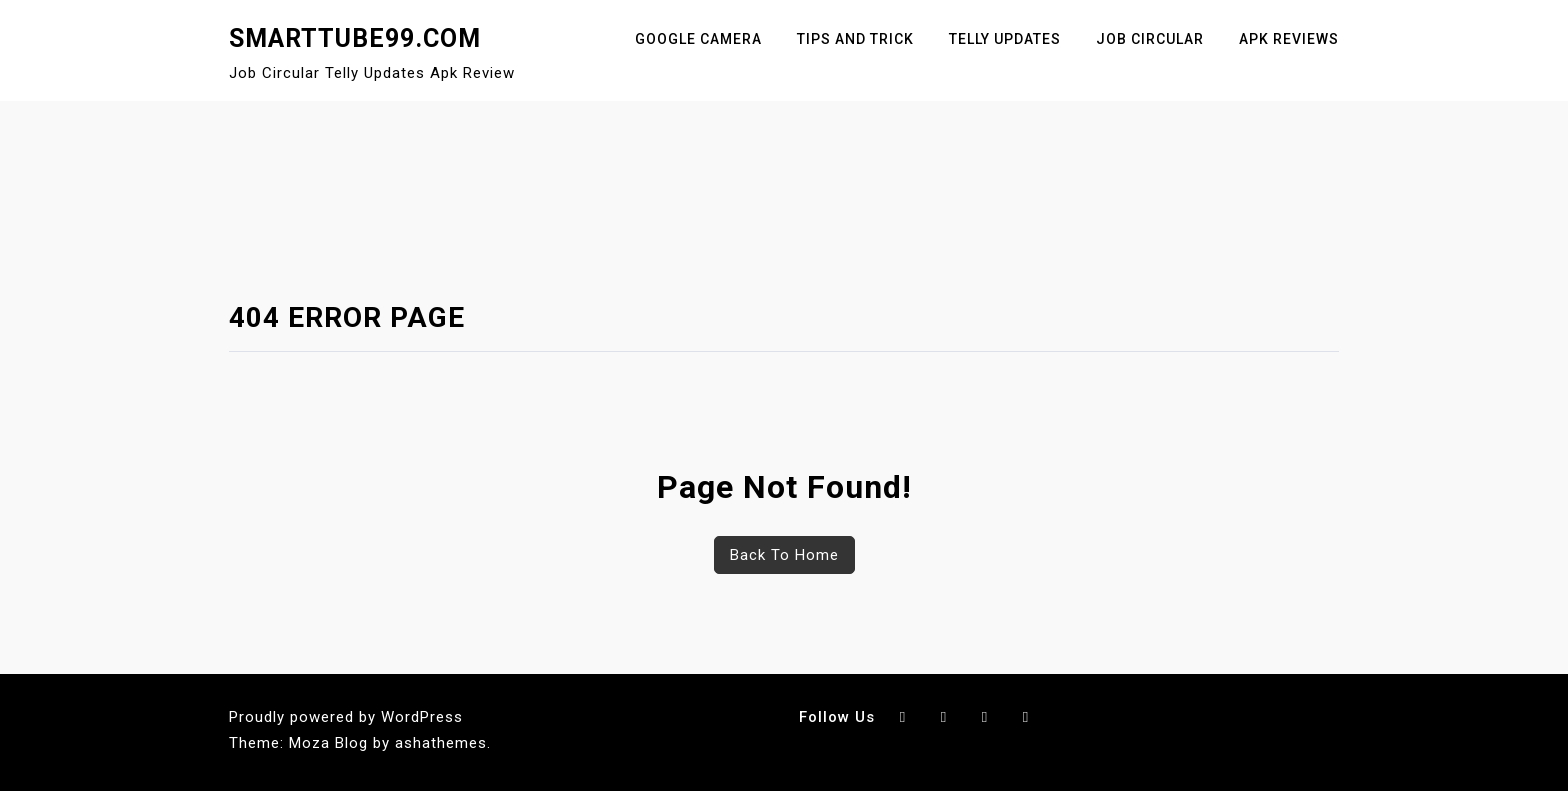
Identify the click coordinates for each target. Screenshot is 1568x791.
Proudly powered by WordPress (346, 717)
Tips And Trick (855, 39)
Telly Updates (1005, 39)
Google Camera (698, 39)
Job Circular (1150, 39)
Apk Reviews (1289, 39)
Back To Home (784, 555)
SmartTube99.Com (355, 38)
